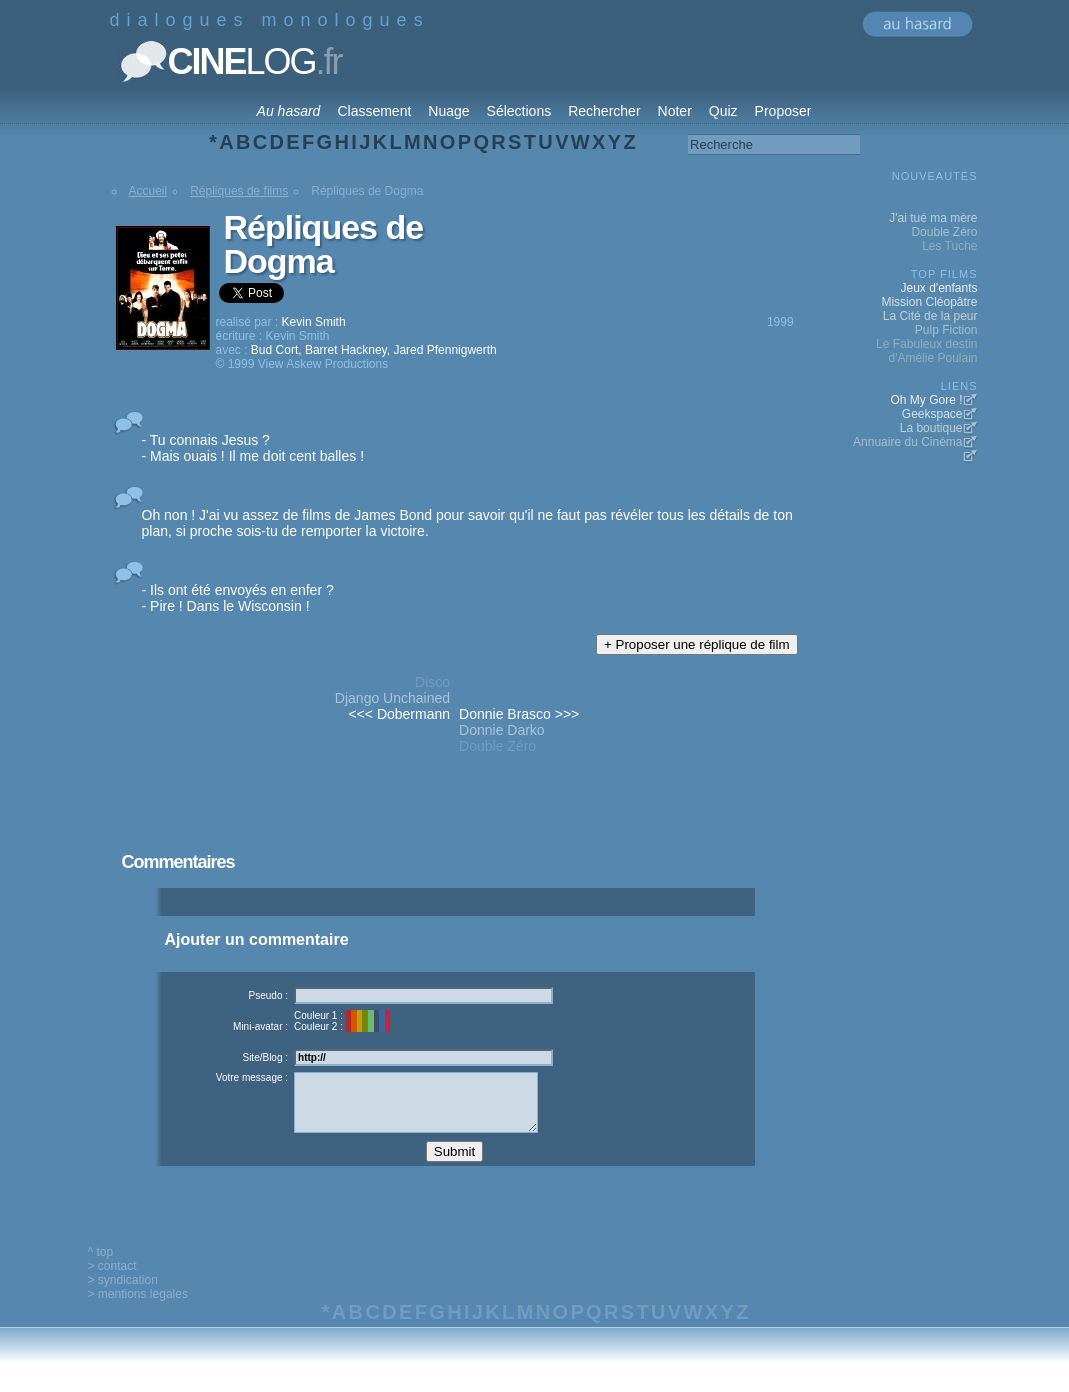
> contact (112, 1281)
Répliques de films (239, 191)
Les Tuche (949, 246)
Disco (432, 682)
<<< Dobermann (399, 714)
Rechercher (604, 111)
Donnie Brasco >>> (519, 714)
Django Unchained (392, 698)
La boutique (931, 428)
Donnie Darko (502, 730)
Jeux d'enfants (938, 288)
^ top (101, 1267)
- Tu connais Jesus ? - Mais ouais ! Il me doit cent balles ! (253, 448)
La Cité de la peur (930, 316)
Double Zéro (497, 746)
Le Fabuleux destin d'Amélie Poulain (926, 351)
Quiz (723, 111)
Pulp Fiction (946, 330)
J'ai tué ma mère (933, 218)
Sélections (519, 111)
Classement (374, 111)
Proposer (783, 111)
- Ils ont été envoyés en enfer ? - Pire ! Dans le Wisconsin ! (238, 598)
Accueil (148, 191)
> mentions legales (138, 1309)
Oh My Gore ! (926, 400)
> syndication (123, 1295)
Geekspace (932, 414)
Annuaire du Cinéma (907, 442)
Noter (675, 111)
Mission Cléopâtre (929, 302)
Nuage (448, 111)
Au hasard (289, 111)
